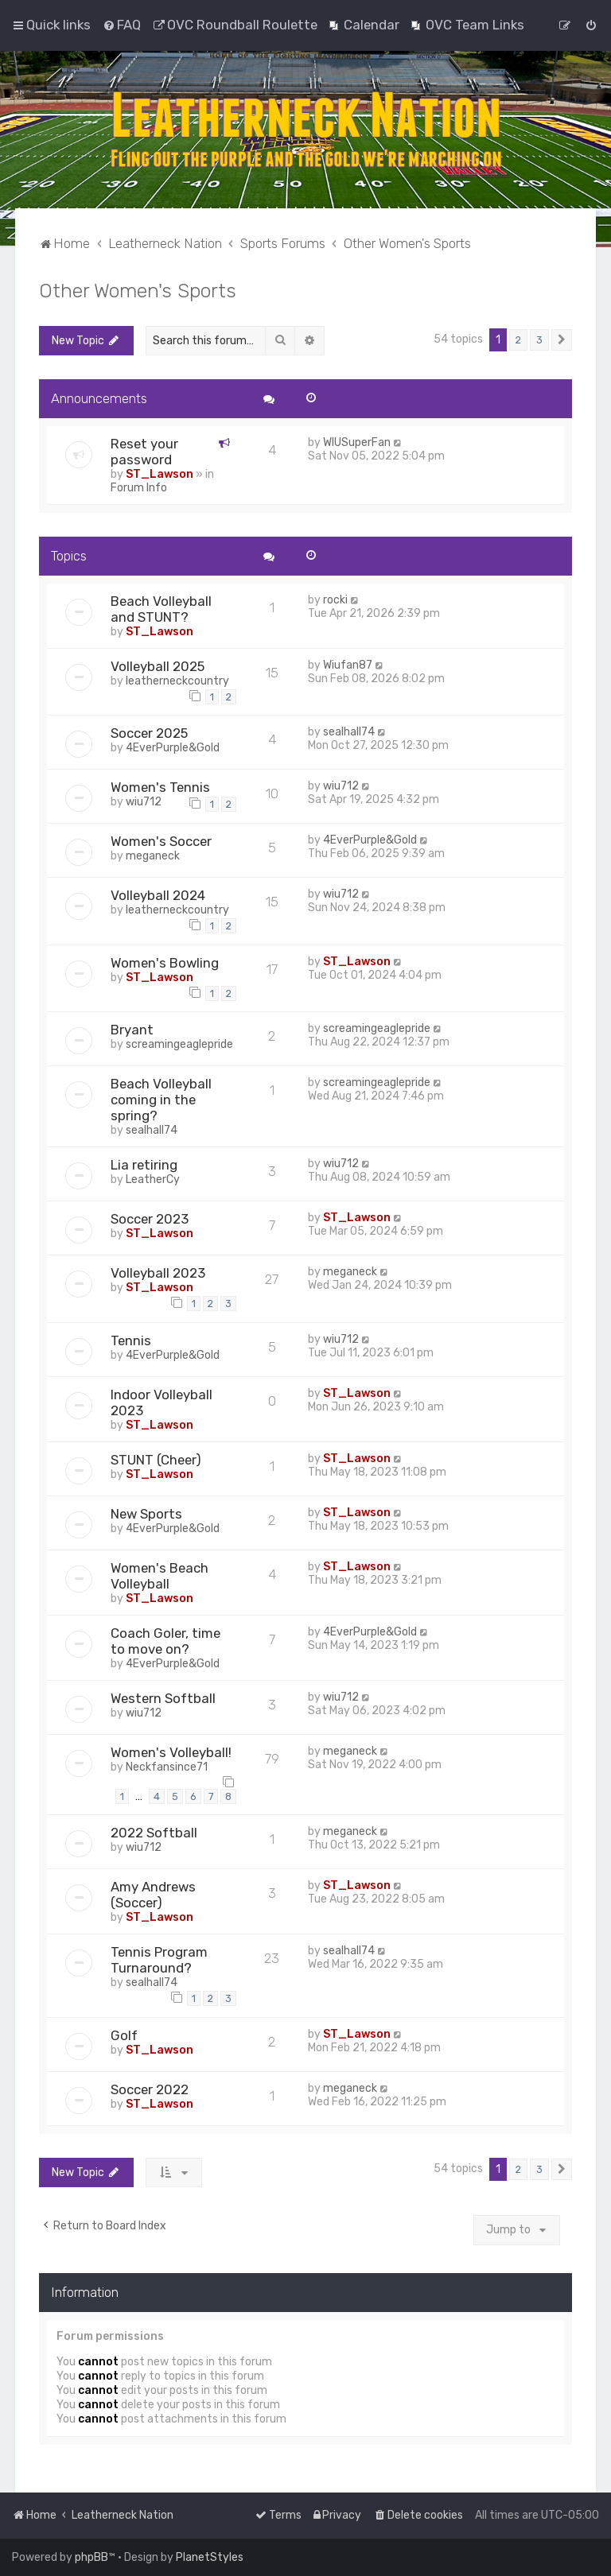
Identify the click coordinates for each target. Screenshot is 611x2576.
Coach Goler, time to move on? (165, 1641)
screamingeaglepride (179, 1044)
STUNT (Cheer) (156, 1460)
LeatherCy (153, 1179)
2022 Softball (154, 1833)
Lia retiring (144, 1165)
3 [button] (539, 340)
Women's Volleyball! (171, 1752)
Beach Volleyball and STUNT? (161, 609)
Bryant (132, 1030)
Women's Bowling (165, 963)
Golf (124, 2035)
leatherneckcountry (177, 681)
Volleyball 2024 (158, 895)
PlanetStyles (209, 2557)
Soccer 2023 (150, 1219)
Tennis (131, 1340)
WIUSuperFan (357, 442)
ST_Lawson (159, 474)
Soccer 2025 (149, 733)
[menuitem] (122, 25)
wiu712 (144, 802)
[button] (561, 340)
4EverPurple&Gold (173, 748)
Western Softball (163, 1698)
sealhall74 (349, 732)
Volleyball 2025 (157, 666)
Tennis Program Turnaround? (159, 1960)
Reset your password (144, 451)
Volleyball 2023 (158, 1273)
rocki (335, 600)
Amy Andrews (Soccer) (153, 1895)
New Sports (146, 1514)
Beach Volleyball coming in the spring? (161, 1099)
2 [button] (518, 340)
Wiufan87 (347, 665)
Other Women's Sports (137, 290)
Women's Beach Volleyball (159, 1576)
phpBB (91, 2557)
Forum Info (139, 488)
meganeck (153, 856)
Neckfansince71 (167, 1767)
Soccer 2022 (150, 2089)
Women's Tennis (160, 787)
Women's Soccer (161, 841)
